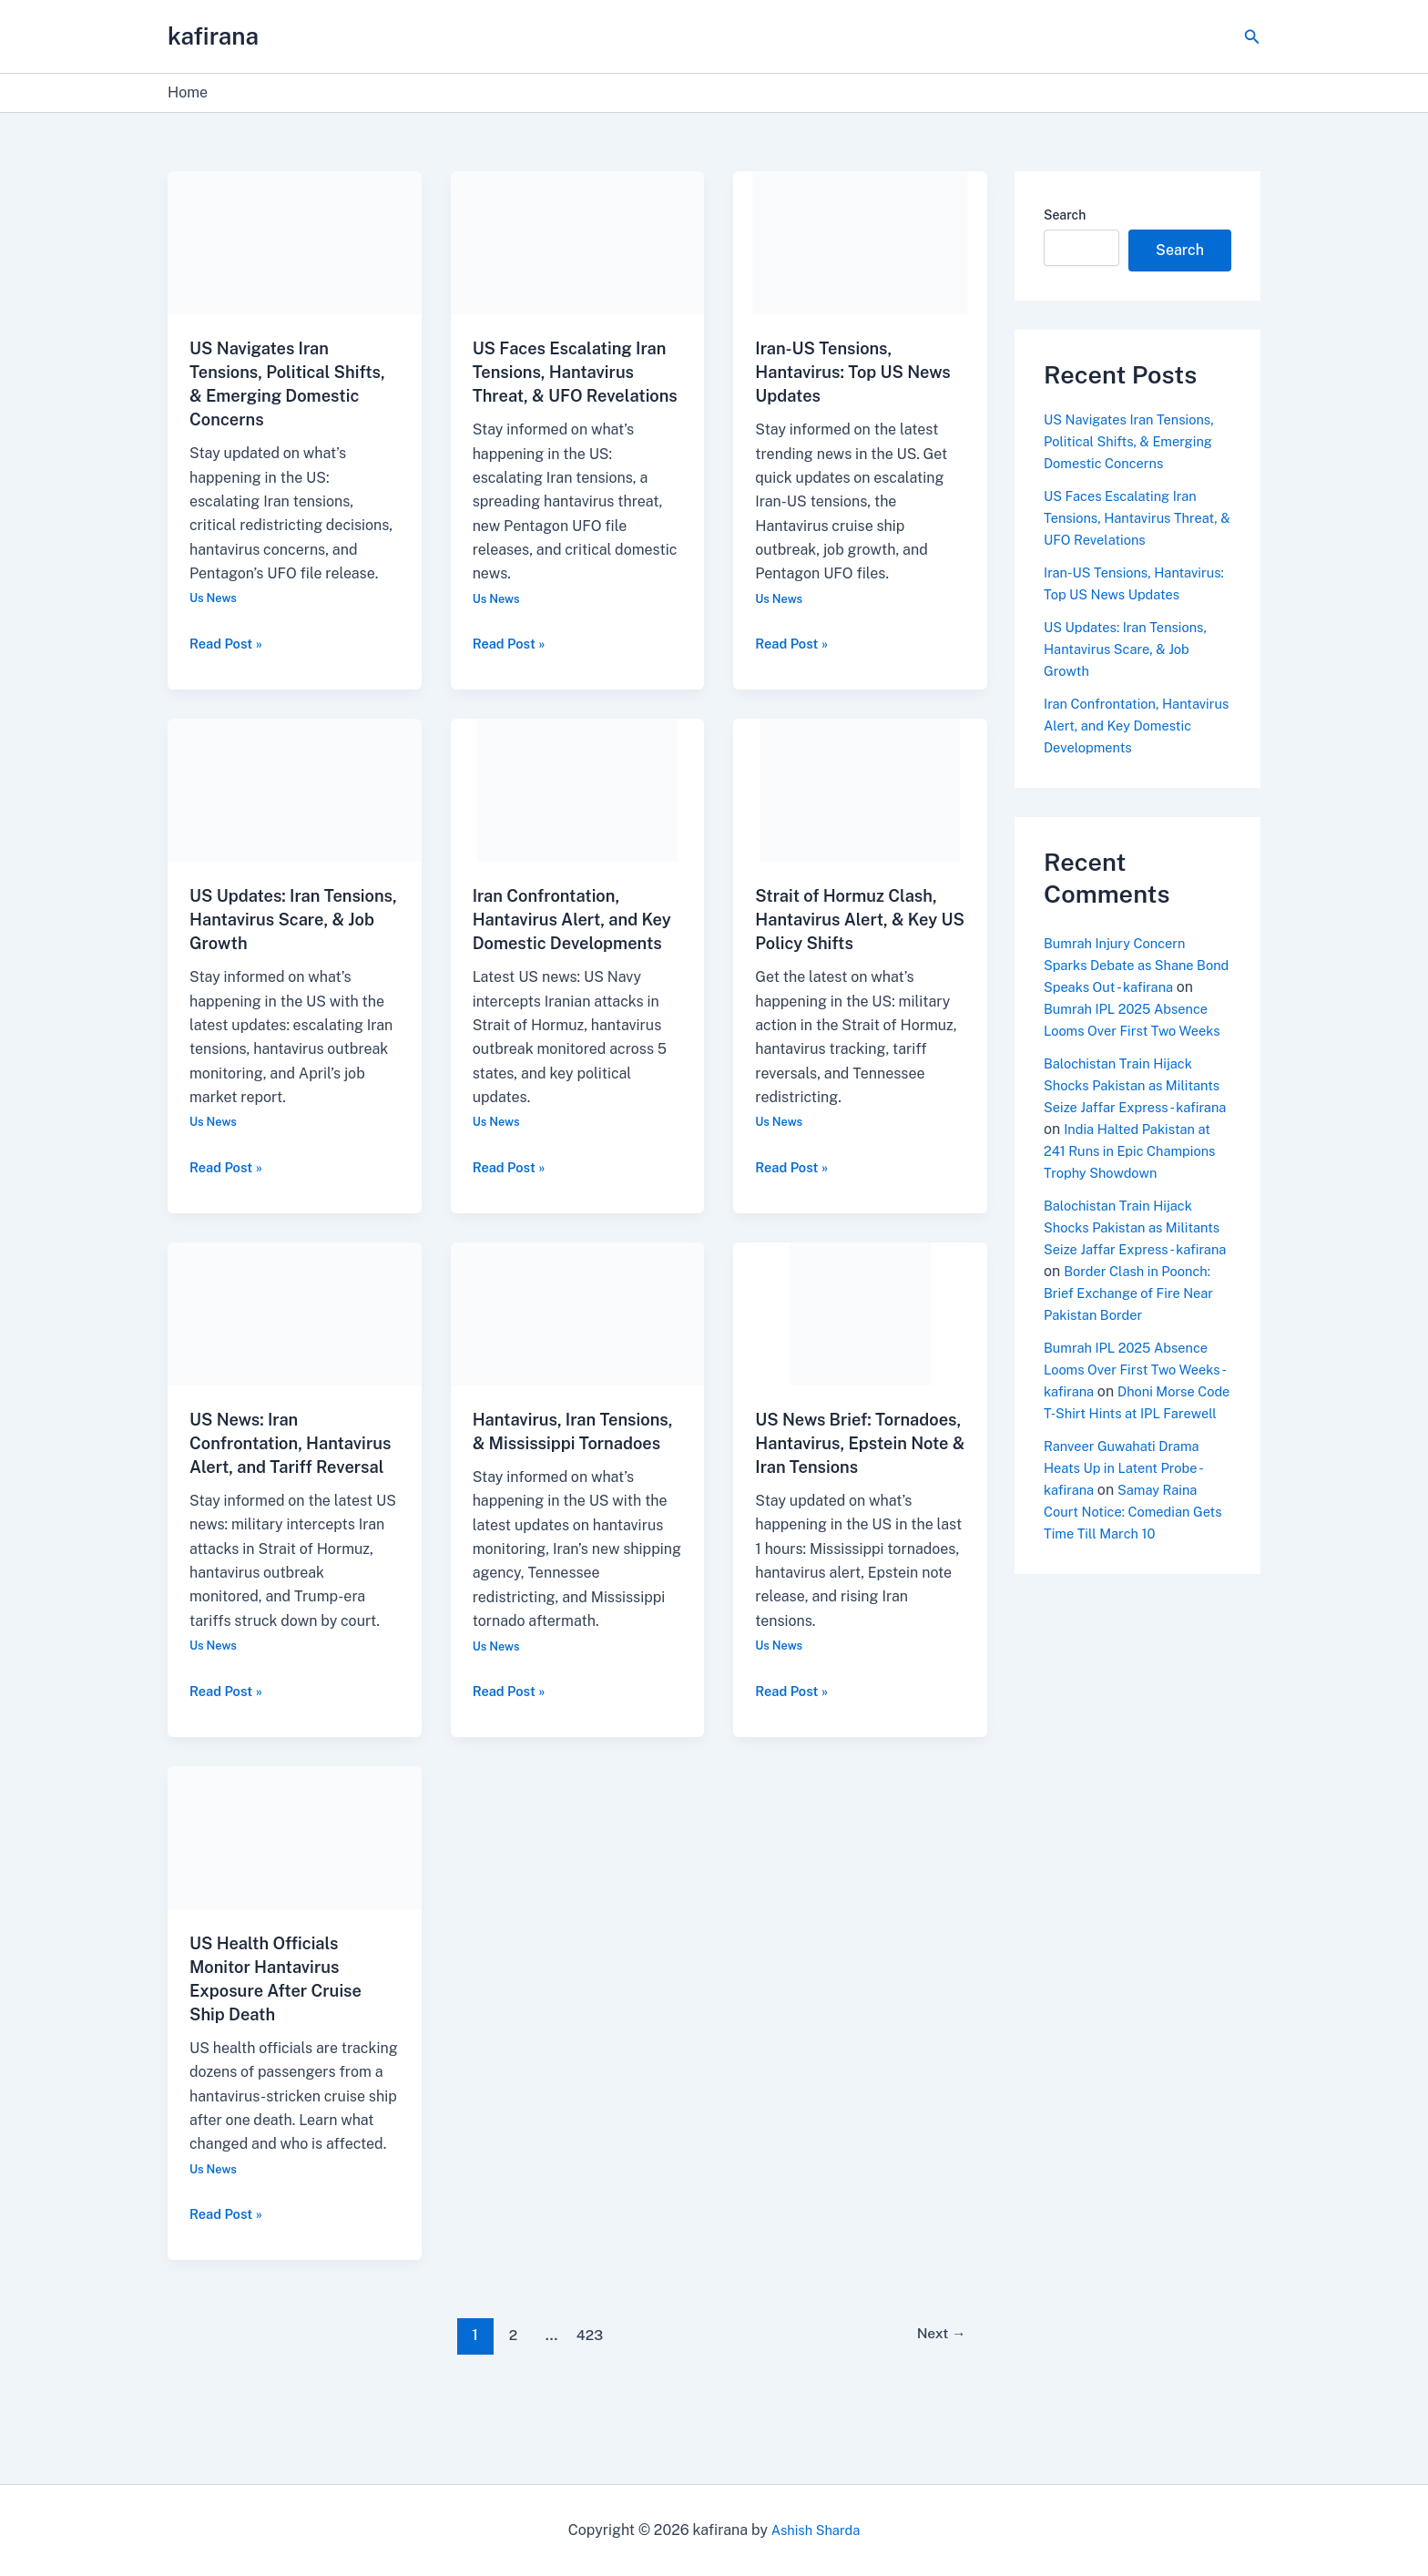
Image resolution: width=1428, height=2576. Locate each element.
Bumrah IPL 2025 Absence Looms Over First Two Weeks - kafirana (1134, 1456)
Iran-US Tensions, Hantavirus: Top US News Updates (836, 371)
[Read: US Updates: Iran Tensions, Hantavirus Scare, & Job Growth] (295, 813)
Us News (215, 597)
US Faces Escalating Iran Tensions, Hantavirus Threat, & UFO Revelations (1132, 517)
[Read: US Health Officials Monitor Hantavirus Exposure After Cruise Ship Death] (295, 1908)
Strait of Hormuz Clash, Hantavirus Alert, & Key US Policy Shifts (855, 942)
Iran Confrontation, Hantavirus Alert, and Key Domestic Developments (1130, 747)
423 (586, 2406)
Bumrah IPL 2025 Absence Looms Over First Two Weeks (1132, 1052)
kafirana (213, 36)
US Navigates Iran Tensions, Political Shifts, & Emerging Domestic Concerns (1137, 441)
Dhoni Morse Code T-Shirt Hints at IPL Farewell (1137, 1500)
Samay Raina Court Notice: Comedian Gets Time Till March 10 (1126, 1620)
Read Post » (229, 642)
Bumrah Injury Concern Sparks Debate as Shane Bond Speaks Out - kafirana (1134, 986)
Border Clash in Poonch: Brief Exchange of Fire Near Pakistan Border (1136, 1380)
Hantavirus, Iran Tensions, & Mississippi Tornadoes (571, 1490)
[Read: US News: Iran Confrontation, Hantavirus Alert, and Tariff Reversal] (295, 1360)
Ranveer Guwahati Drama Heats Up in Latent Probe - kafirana (1130, 1577)
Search (1065, 215)
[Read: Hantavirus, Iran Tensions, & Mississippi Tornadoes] (578, 1360)
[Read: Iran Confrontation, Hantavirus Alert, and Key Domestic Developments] (578, 813)
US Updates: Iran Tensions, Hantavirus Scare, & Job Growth (278, 942)
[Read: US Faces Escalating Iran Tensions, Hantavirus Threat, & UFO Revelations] (578, 241)
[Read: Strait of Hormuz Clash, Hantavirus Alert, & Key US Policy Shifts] (860, 813)
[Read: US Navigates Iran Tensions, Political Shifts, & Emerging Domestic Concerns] (295, 241)
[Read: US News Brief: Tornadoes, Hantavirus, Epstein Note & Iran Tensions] (860, 1360)
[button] (1252, 37)
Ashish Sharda (815, 2530)
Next (937, 2406)
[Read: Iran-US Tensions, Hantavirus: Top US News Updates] (860, 241)
